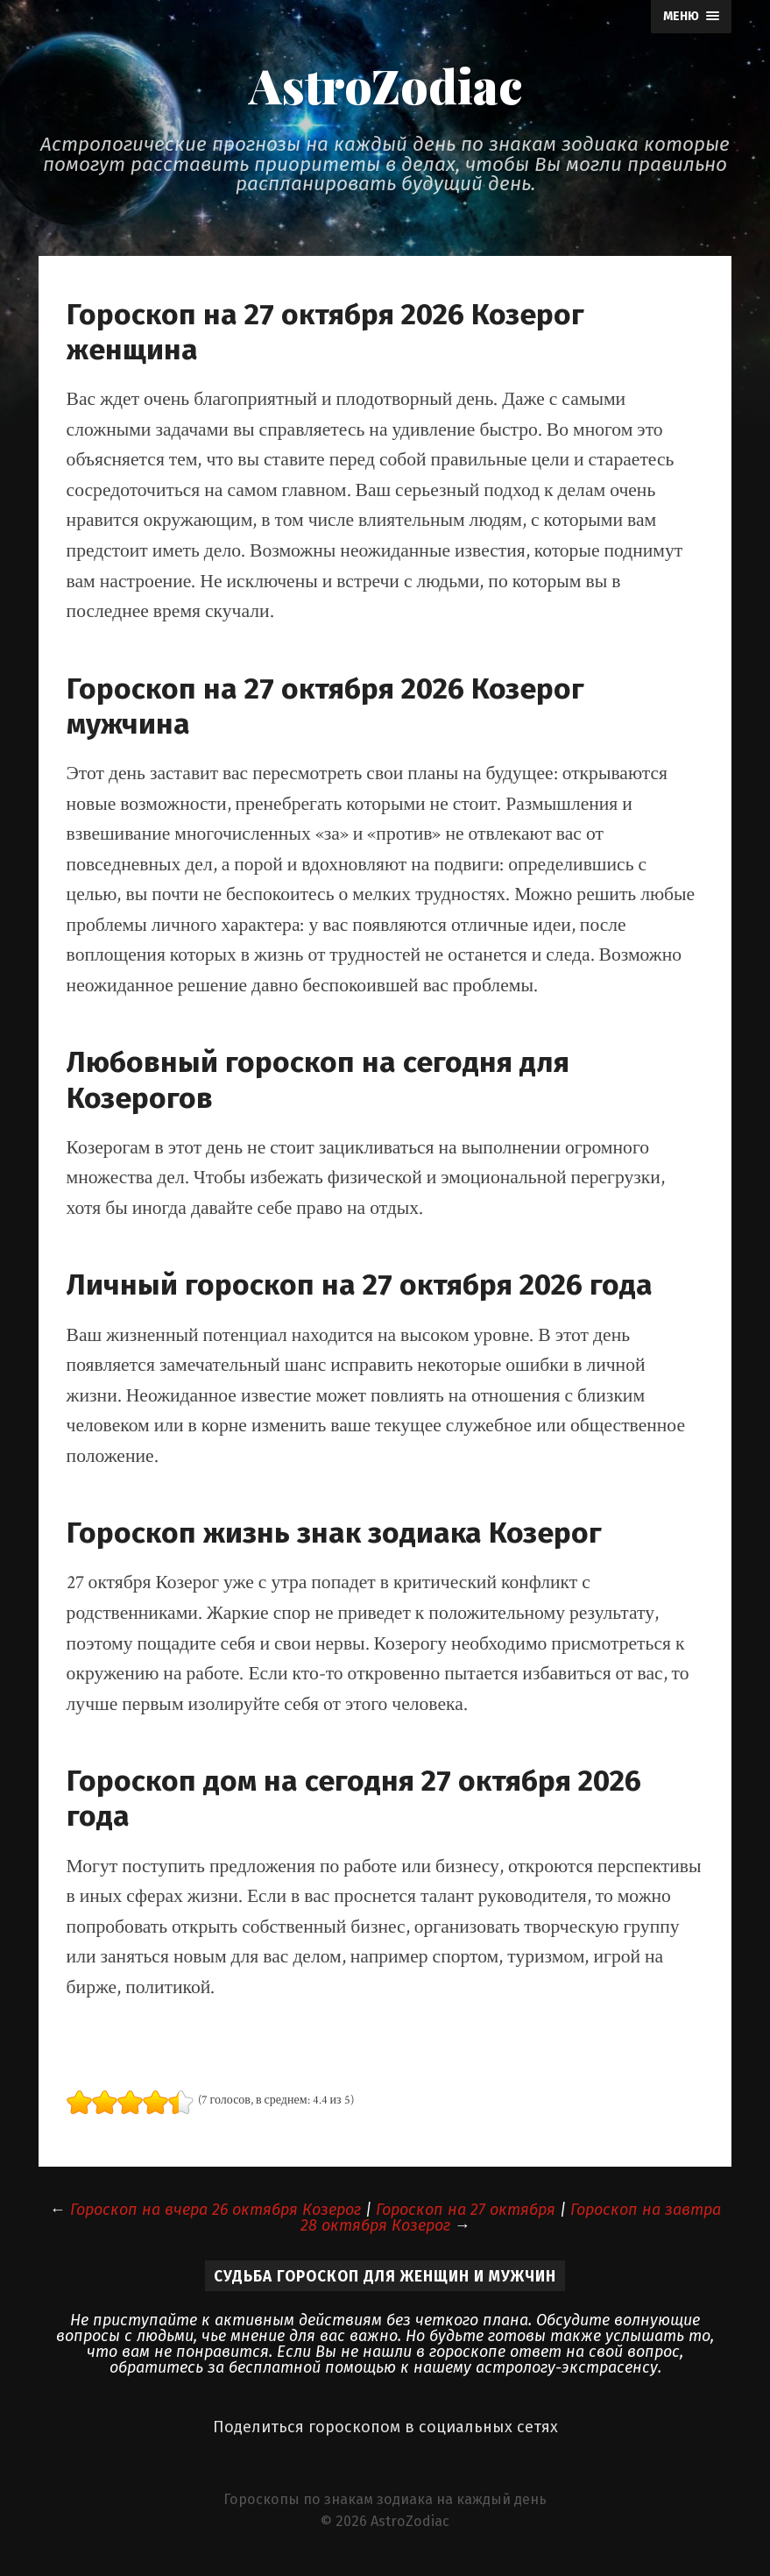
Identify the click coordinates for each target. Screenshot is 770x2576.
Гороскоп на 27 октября (465, 2209)
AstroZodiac (385, 85)
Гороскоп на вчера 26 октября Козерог (215, 2209)
